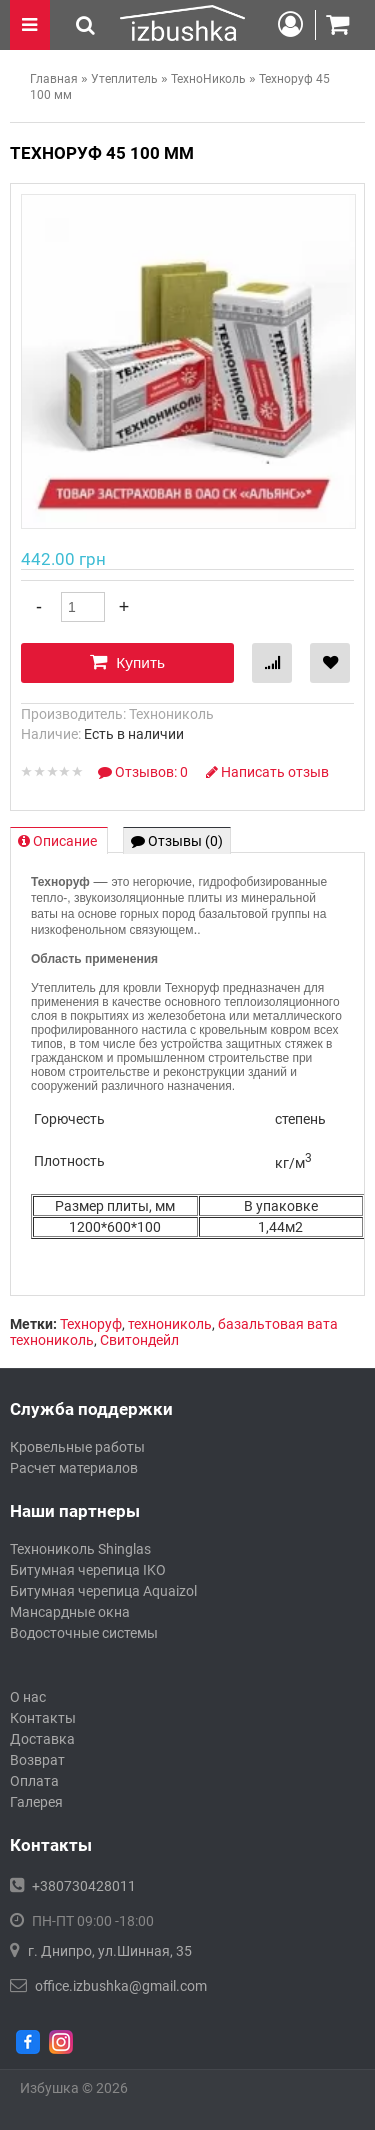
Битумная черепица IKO (88, 1570)
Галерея (36, 1802)
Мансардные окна (70, 1612)
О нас (28, 1697)
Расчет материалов (74, 1468)
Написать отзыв (267, 772)
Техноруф (91, 1324)
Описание (59, 841)
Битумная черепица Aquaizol (103, 1591)
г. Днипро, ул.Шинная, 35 (110, 1951)
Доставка (42, 1739)
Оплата (34, 1781)
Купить (127, 662)
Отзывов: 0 (144, 772)
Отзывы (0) (177, 841)
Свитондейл (139, 1340)
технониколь (170, 1324)
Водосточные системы (84, 1633)
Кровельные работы (77, 1447)
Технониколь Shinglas (80, 1549)
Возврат (37, 1760)
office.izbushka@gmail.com (121, 1986)
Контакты (43, 1718)
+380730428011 (84, 1886)
